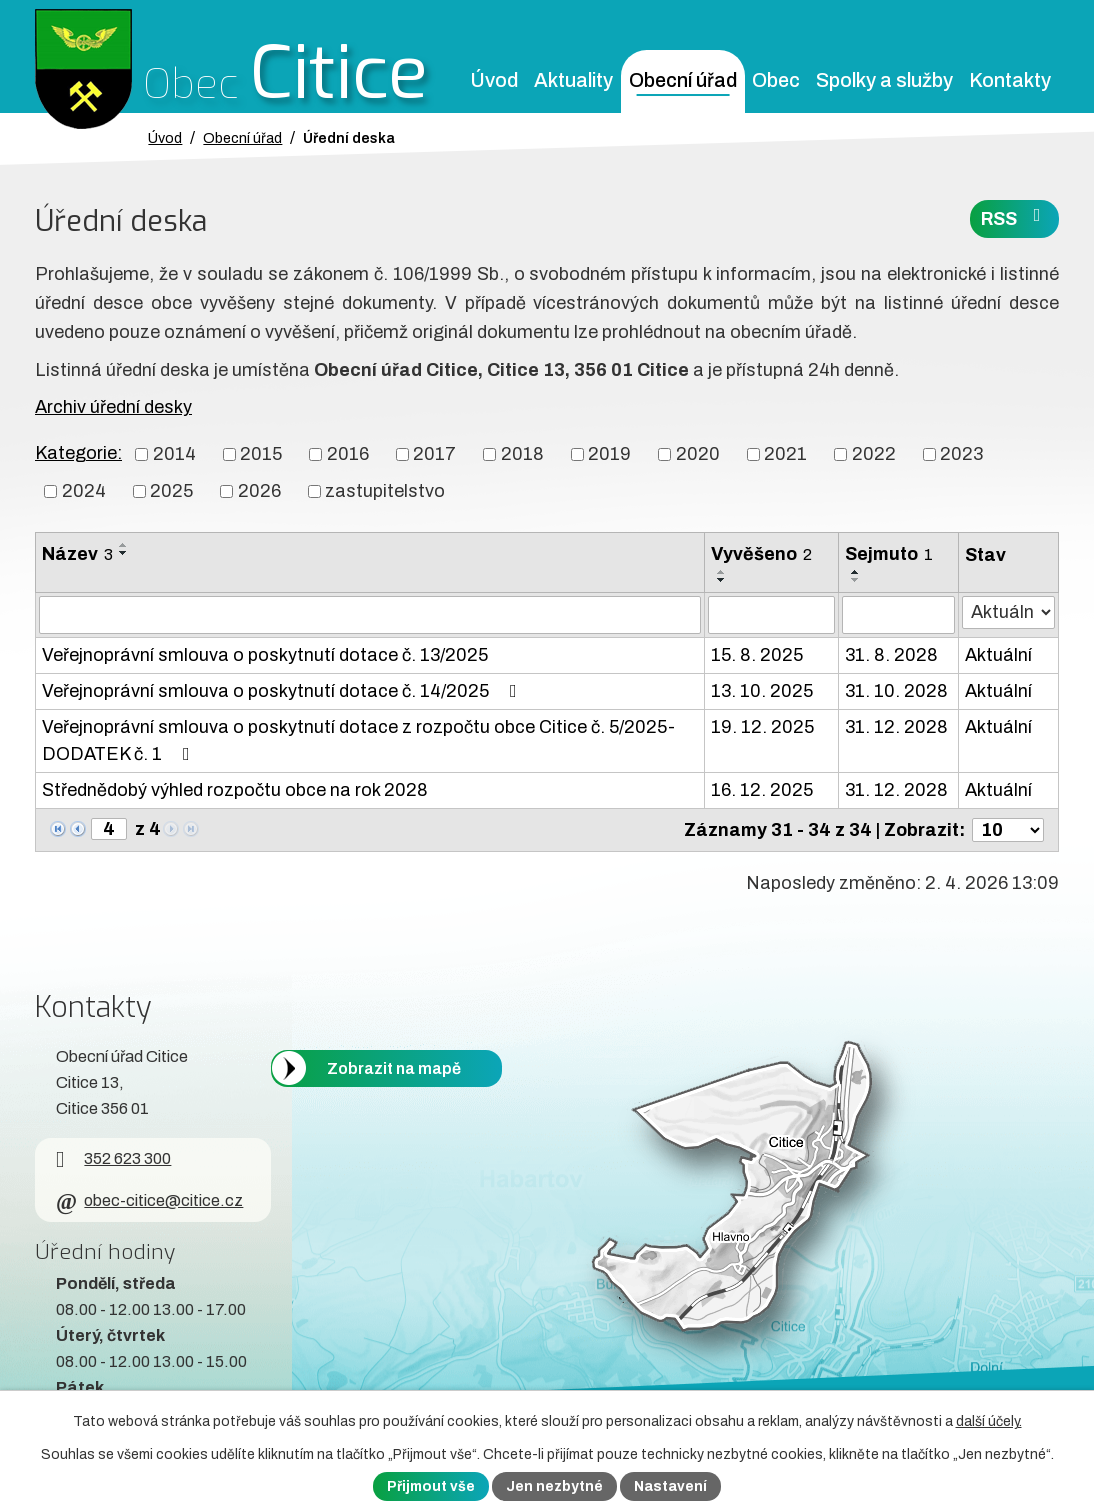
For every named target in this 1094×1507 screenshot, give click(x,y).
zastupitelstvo (385, 491)
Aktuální (998, 655)
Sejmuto (889, 554)
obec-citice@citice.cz (149, 1200)
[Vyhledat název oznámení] (370, 615)
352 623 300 (113, 1158)
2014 (174, 454)
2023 (961, 454)
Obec (776, 80)
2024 (84, 491)
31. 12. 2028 (896, 727)
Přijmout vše (431, 1486)
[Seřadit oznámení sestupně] (124, 553)
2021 (785, 454)
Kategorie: (78, 453)
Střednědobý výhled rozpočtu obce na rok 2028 (235, 790)
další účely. (989, 1421)
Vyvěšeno (761, 554)
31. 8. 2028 (891, 655)
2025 (171, 491)
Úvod (494, 80)
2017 (434, 454)
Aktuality (573, 80)
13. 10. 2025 (762, 691)
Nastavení (670, 1486)
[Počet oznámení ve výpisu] (1008, 830)
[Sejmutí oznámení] (898, 615)
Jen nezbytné (554, 1486)
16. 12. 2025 (762, 790)
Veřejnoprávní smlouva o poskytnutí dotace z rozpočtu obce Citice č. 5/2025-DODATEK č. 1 (358, 740)
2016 (348, 454)
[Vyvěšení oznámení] (771, 615)
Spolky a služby (884, 80)
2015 (261, 454)
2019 (609, 454)
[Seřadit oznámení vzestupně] (124, 545)
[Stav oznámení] (1008, 612)
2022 (874, 454)
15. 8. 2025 (757, 655)
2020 (698, 454)
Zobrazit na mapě (394, 1068)
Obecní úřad (683, 80)
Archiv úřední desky (113, 407)
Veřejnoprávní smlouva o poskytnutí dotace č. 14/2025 (283, 691)
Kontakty (1010, 80)
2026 (259, 491)
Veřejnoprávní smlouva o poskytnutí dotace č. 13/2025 (265, 655)
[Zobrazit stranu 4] (109, 829)
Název (77, 554)
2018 (522, 454)
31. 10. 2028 (896, 691)
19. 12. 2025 (762, 727)
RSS (1015, 217)
